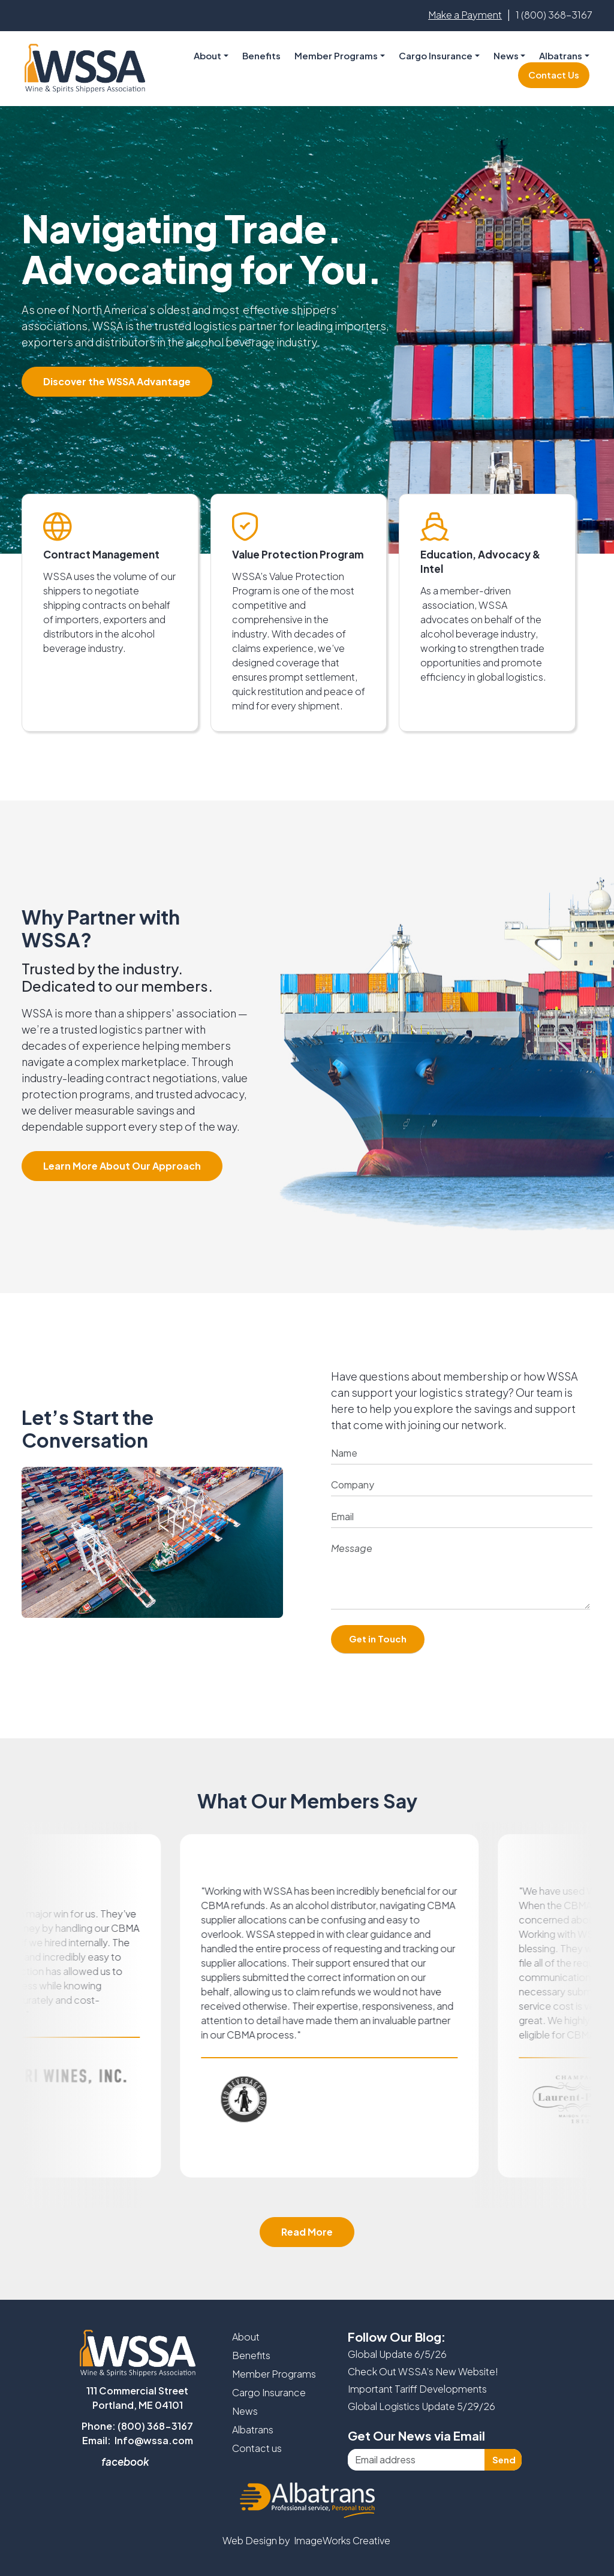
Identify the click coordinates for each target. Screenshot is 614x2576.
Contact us (257, 2448)
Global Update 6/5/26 (397, 2354)
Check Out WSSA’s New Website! (423, 2371)
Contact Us (553, 74)
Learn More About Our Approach (122, 1165)
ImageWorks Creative (342, 2540)
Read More (307, 2231)
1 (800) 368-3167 (554, 14)
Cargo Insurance (269, 2392)
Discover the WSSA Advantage (117, 381)
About (246, 2336)
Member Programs (336, 55)
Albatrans (252, 2429)
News (506, 55)
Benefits (261, 55)
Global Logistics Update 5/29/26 (421, 2406)
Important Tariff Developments (417, 2388)
